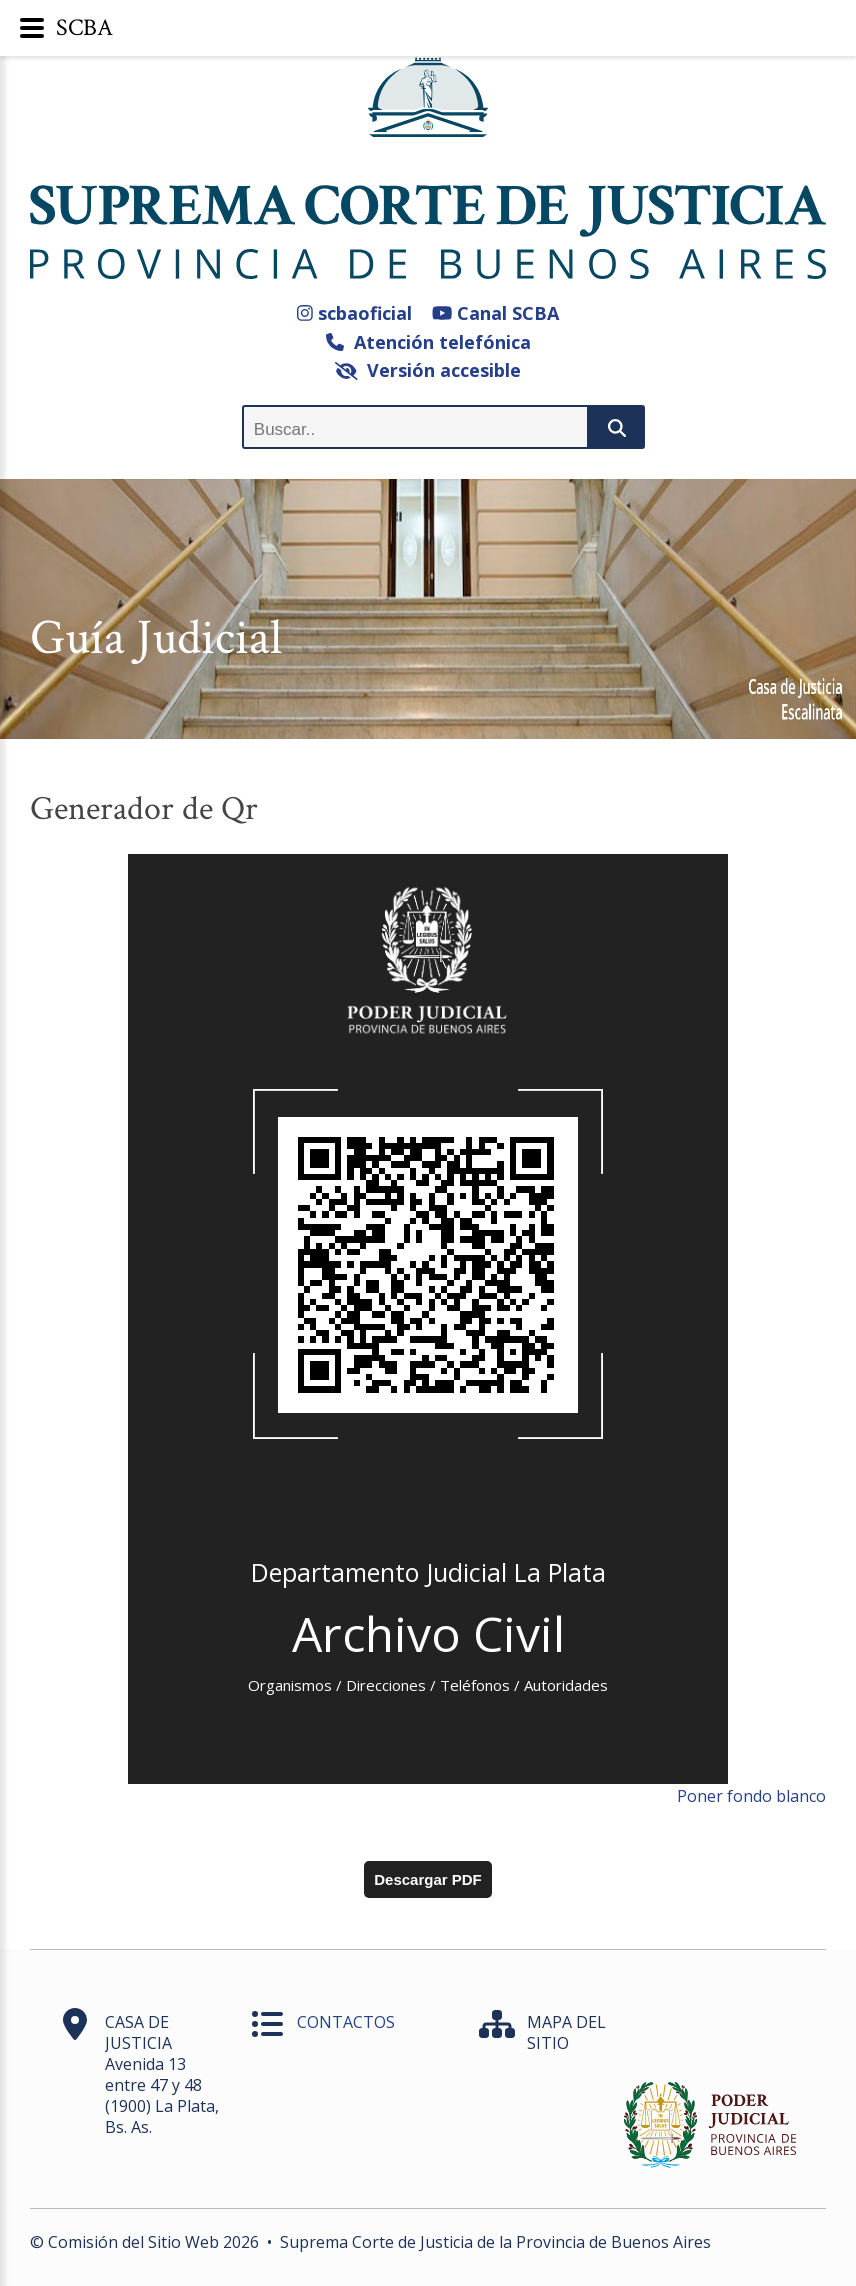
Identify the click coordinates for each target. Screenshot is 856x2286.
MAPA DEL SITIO (566, 2032)
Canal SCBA (495, 313)
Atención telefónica (428, 342)
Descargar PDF (428, 1879)
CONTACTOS (346, 2022)
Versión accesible (428, 370)
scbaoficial (354, 313)
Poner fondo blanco (751, 1796)
